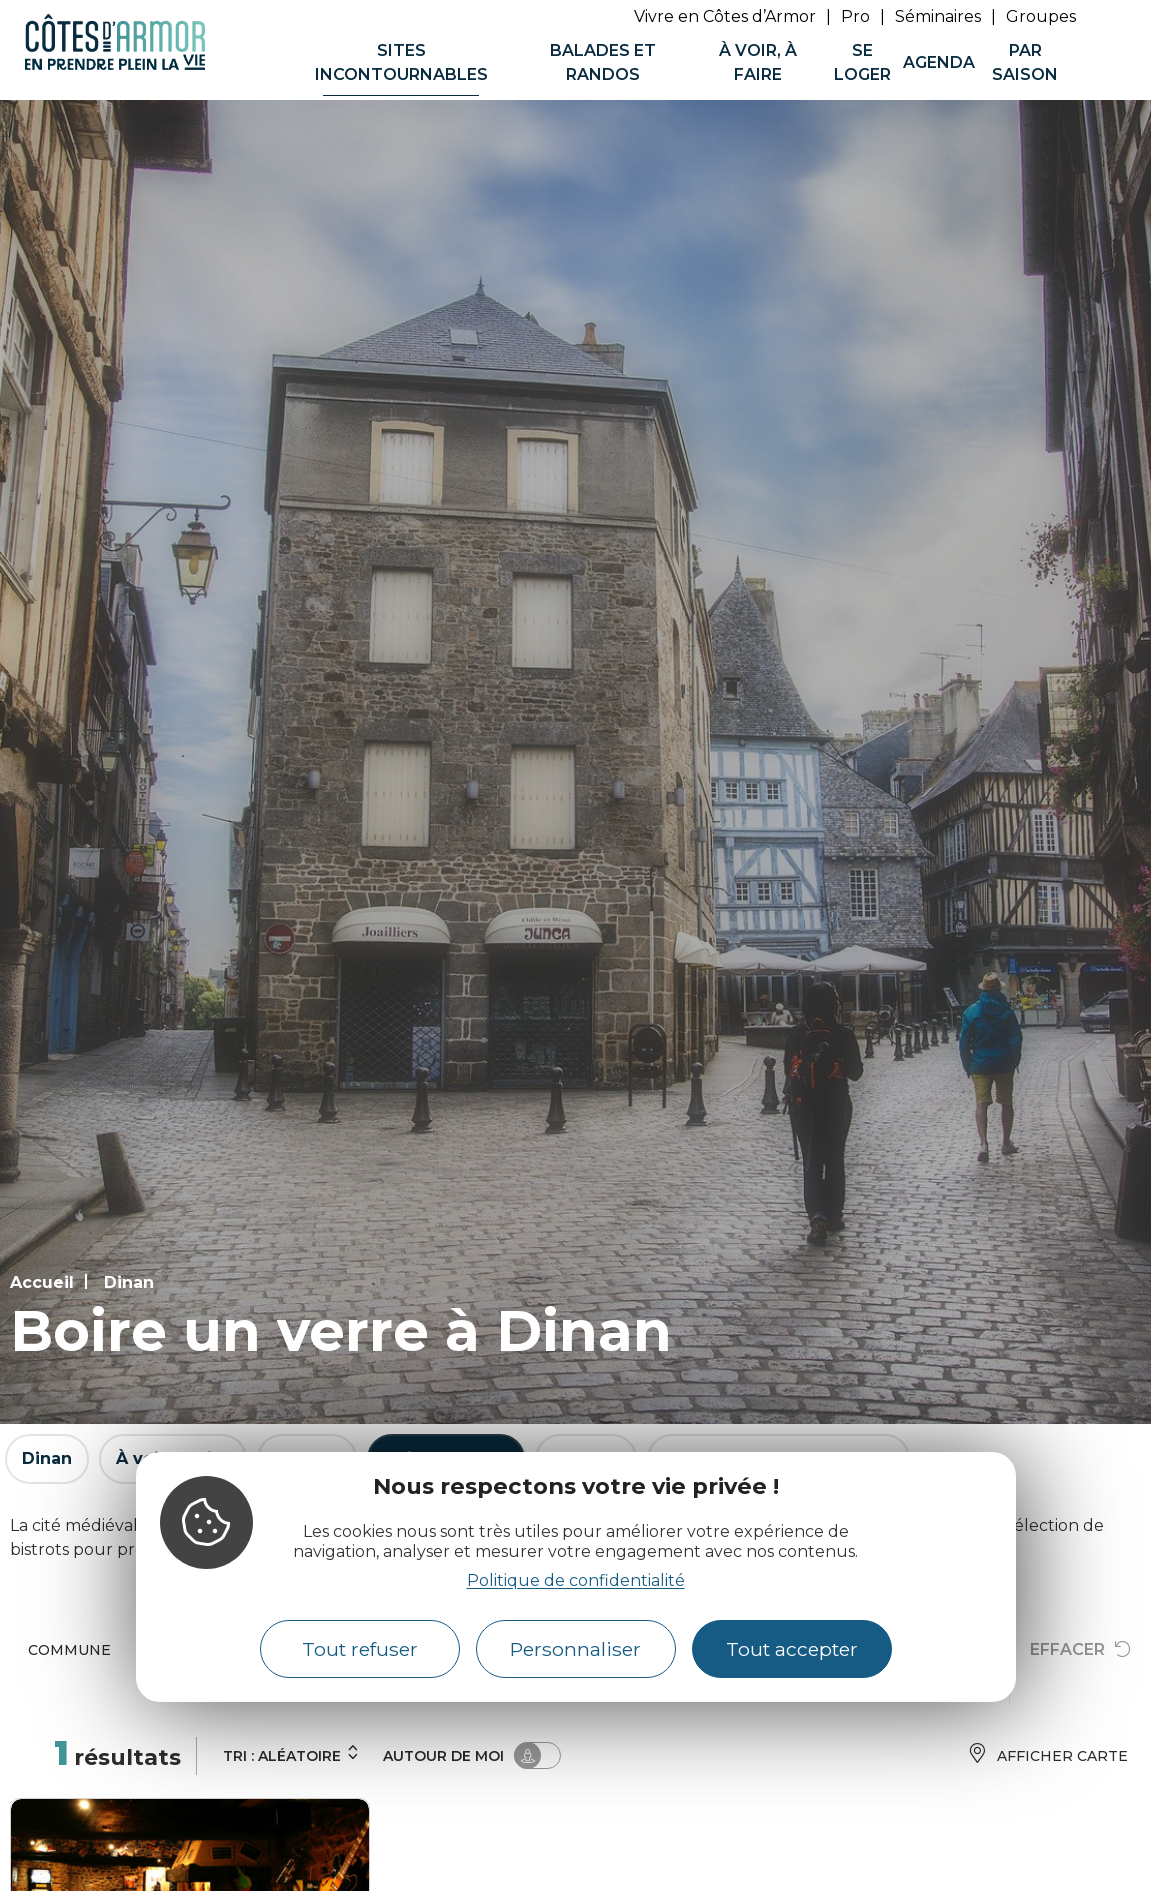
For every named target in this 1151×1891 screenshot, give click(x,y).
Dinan (129, 1282)
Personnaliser (575, 1649)
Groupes (1041, 16)
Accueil (42, 1282)
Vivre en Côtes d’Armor (725, 16)
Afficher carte (1047, 1755)
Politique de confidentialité (576, 1580)
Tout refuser (360, 1649)
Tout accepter (792, 1649)
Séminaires (938, 16)
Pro (855, 16)
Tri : (291, 1753)
